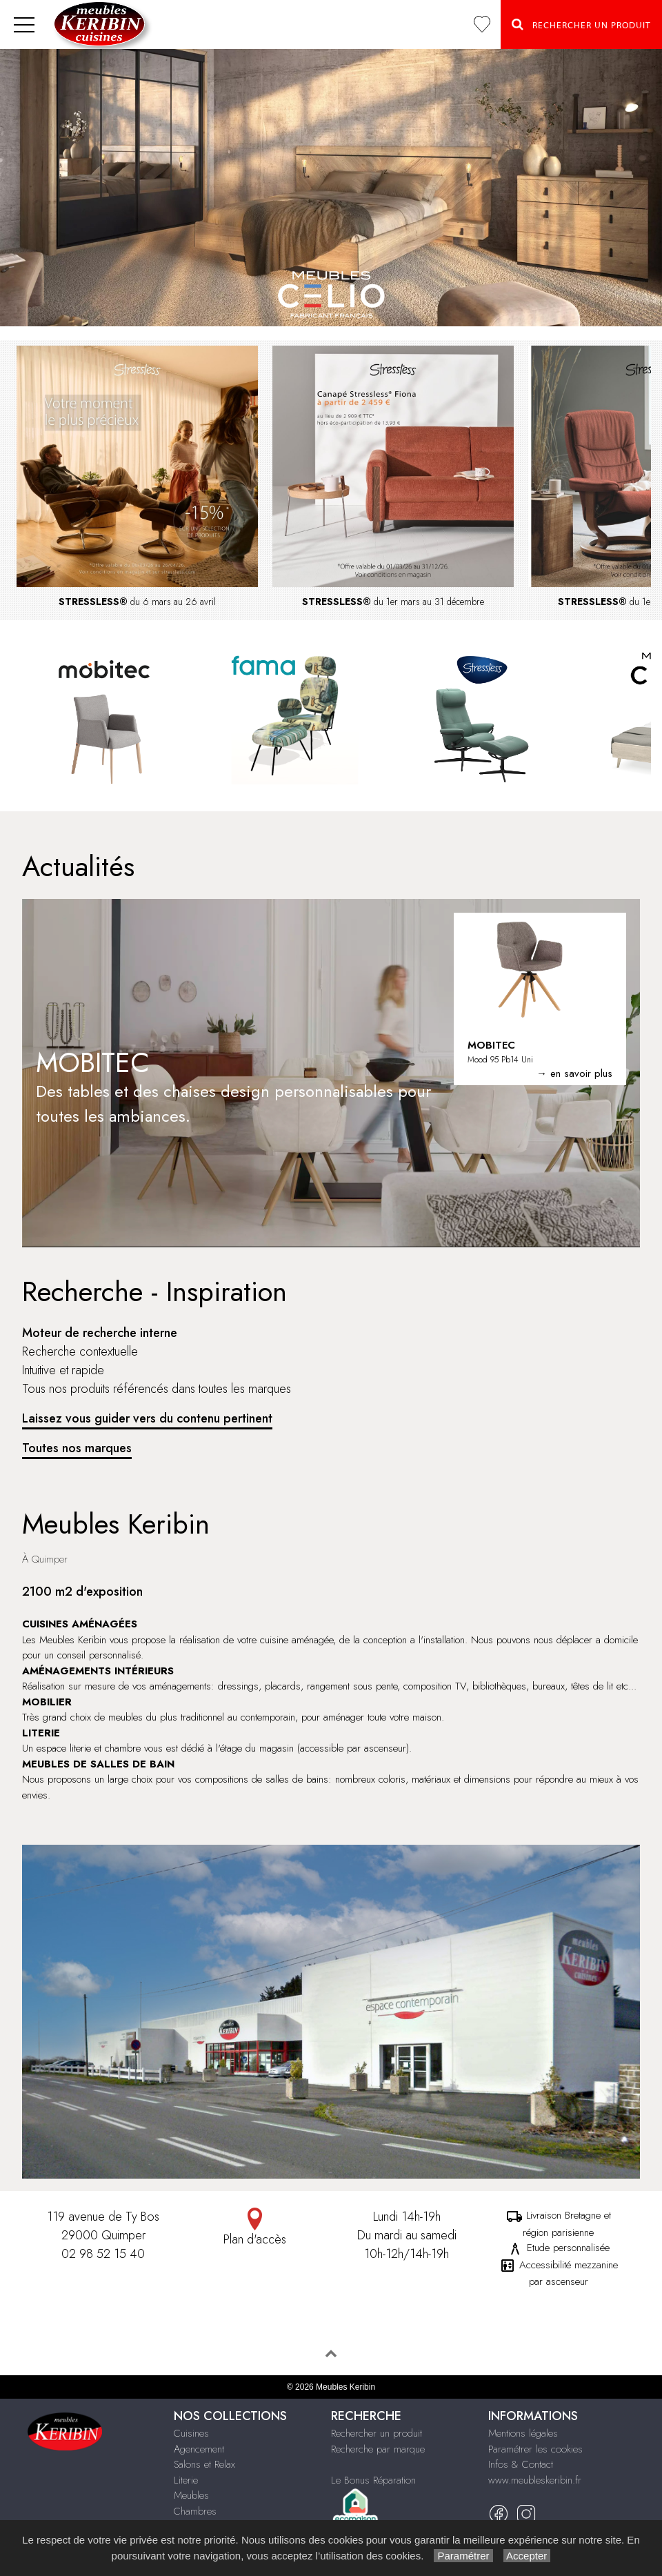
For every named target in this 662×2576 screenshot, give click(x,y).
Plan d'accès (255, 2228)
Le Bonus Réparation (373, 2480)
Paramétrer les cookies (535, 2449)
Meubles (191, 2495)
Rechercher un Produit (581, 24)
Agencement (199, 2449)
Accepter (527, 2556)
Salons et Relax (204, 2464)
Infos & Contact (520, 2464)
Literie (186, 2480)
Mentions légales (523, 2433)
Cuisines (191, 2433)
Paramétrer (463, 2556)
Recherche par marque (378, 2449)
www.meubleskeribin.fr (534, 2480)
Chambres (195, 2511)
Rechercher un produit (376, 2433)
